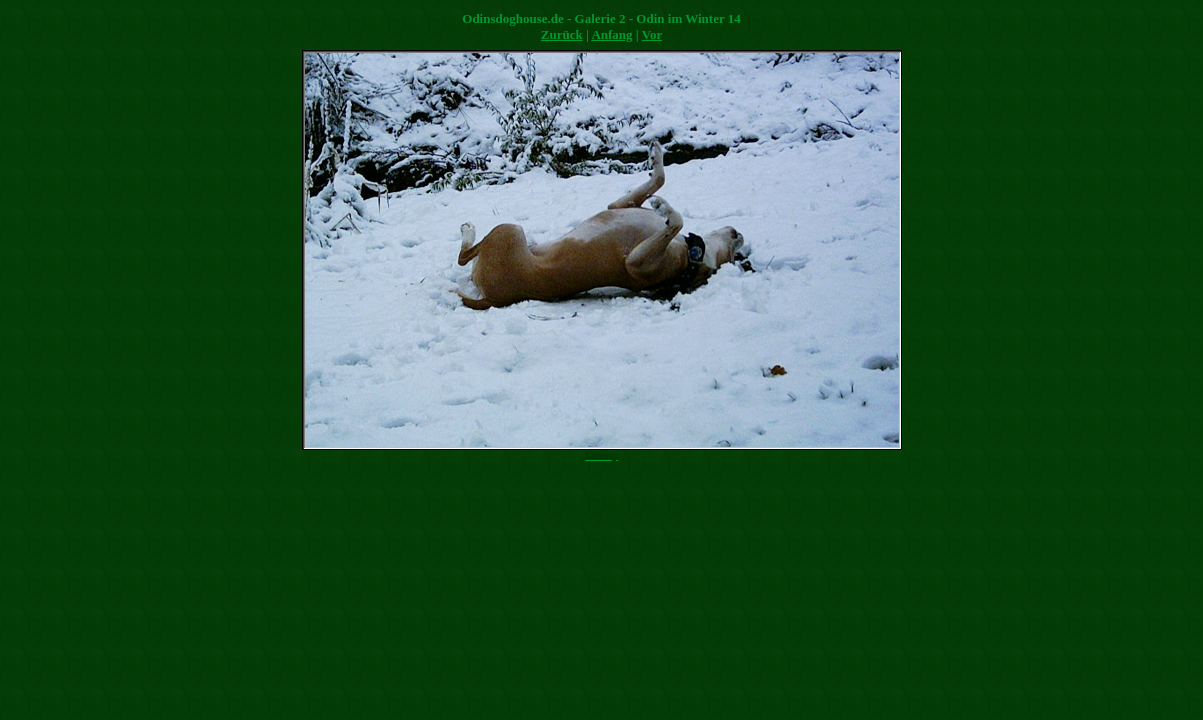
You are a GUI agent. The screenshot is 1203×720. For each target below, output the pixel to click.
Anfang (611, 34)
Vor (652, 34)
